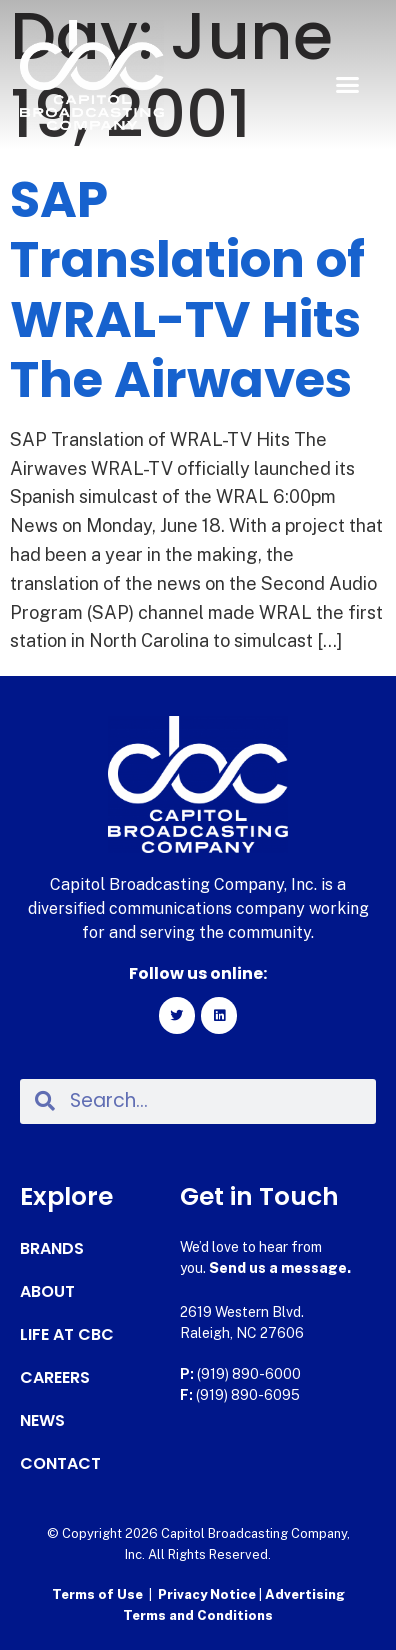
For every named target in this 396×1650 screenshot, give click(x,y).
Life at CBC (67, 1335)
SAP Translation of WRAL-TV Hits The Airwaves (187, 290)
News (42, 1421)
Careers (55, 1378)
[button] (347, 85)
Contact (60, 1464)
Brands (52, 1249)
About (47, 1292)
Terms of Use (97, 1594)
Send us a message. (280, 1268)
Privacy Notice (208, 1594)
